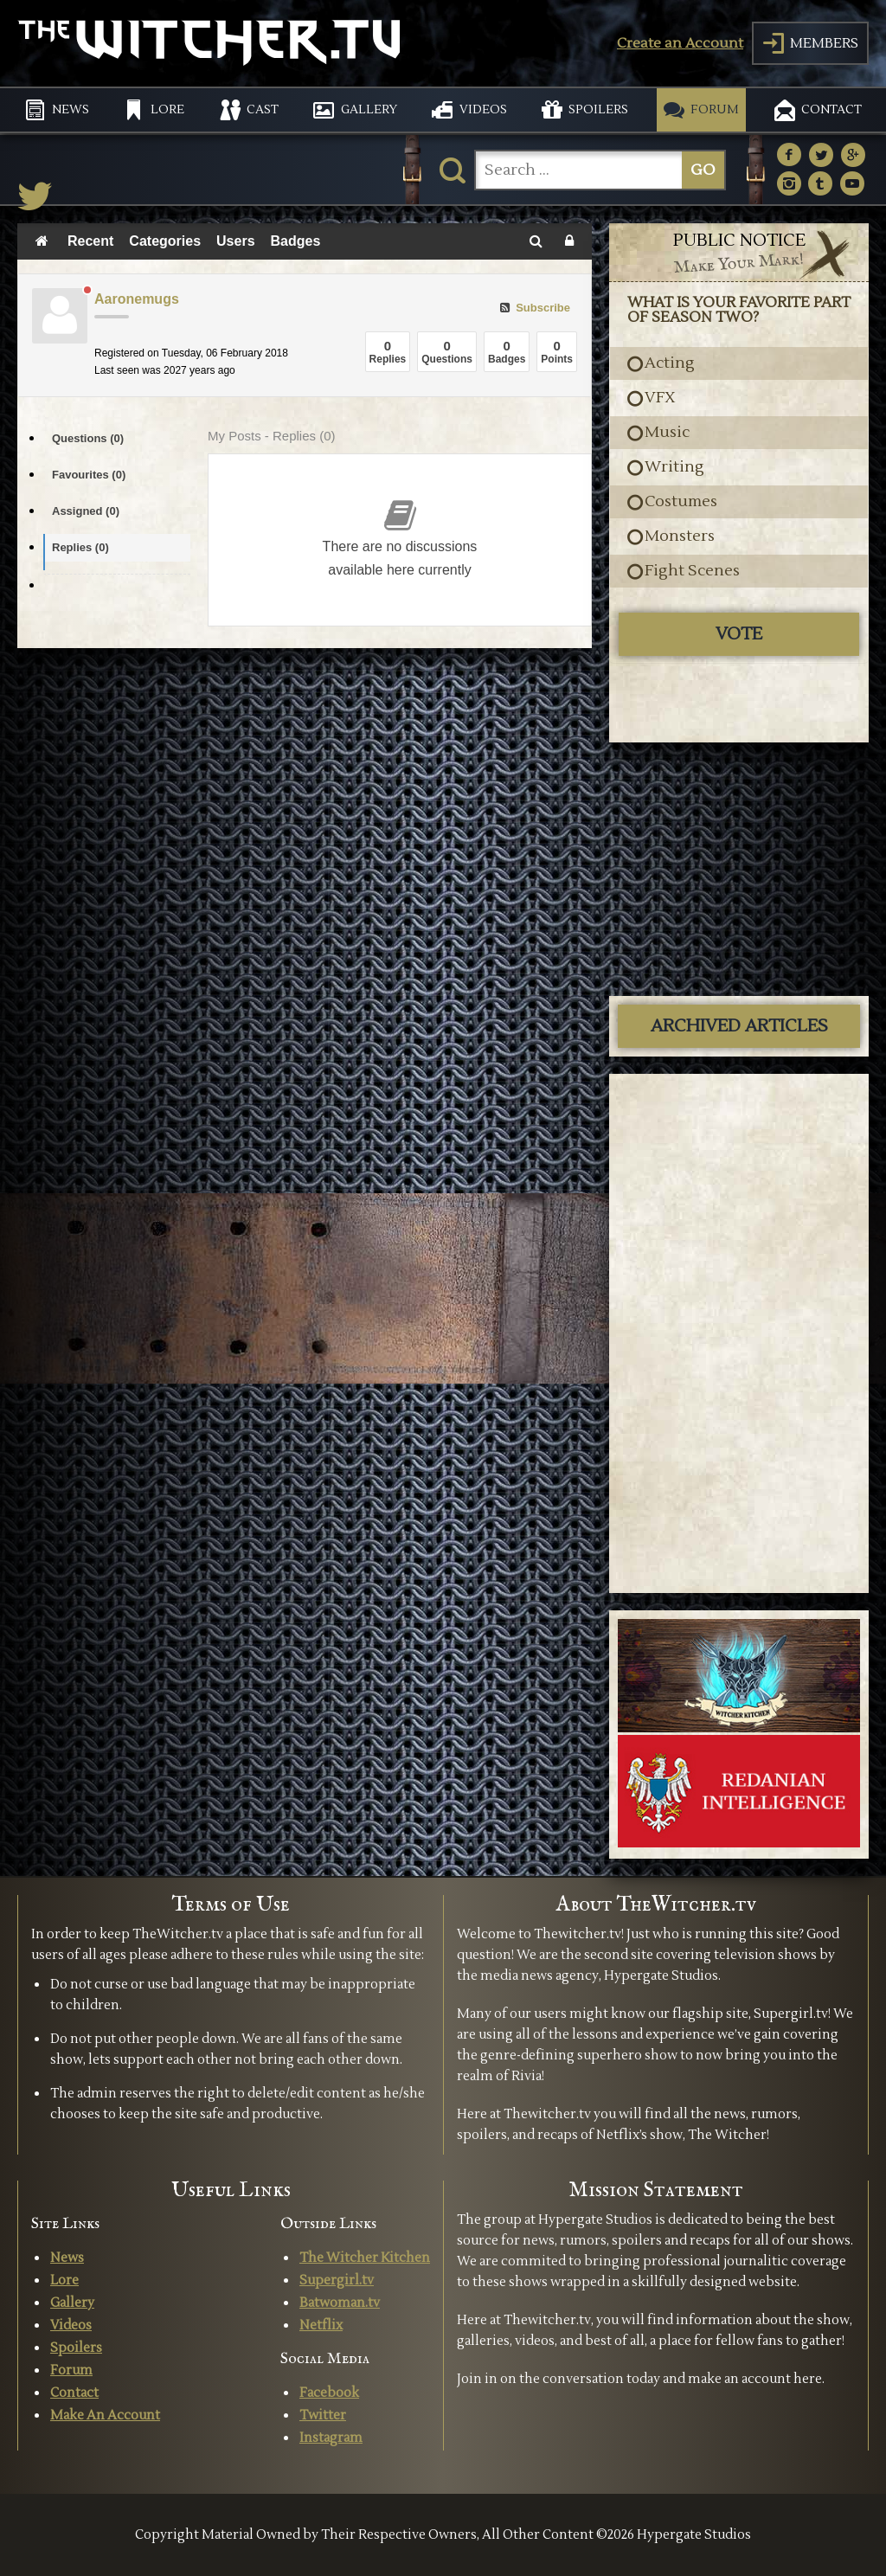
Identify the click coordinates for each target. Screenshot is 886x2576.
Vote (739, 634)
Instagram (331, 2438)
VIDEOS (483, 110)
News (67, 2258)
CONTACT (831, 110)
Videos (71, 2325)
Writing (674, 467)
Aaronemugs (136, 299)
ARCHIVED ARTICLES (739, 1026)
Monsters (680, 536)
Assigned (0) (85, 510)
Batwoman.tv (339, 2303)
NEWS (70, 110)
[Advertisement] (739, 868)
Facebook (329, 2393)
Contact (74, 2393)
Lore (64, 2280)
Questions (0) (88, 438)
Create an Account (680, 43)
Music (667, 432)
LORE (167, 110)
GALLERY (369, 110)
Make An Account (105, 2415)
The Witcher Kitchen (364, 2258)
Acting (670, 363)
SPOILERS (598, 110)
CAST (263, 110)
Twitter (322, 2415)
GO (703, 170)
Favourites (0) (88, 474)
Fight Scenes (692, 571)
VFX (660, 398)
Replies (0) (80, 547)
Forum (71, 2370)
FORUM (714, 110)
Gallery (72, 2303)
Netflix (321, 2325)
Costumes (681, 502)
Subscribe (535, 307)
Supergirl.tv (336, 2280)
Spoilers (76, 2348)
